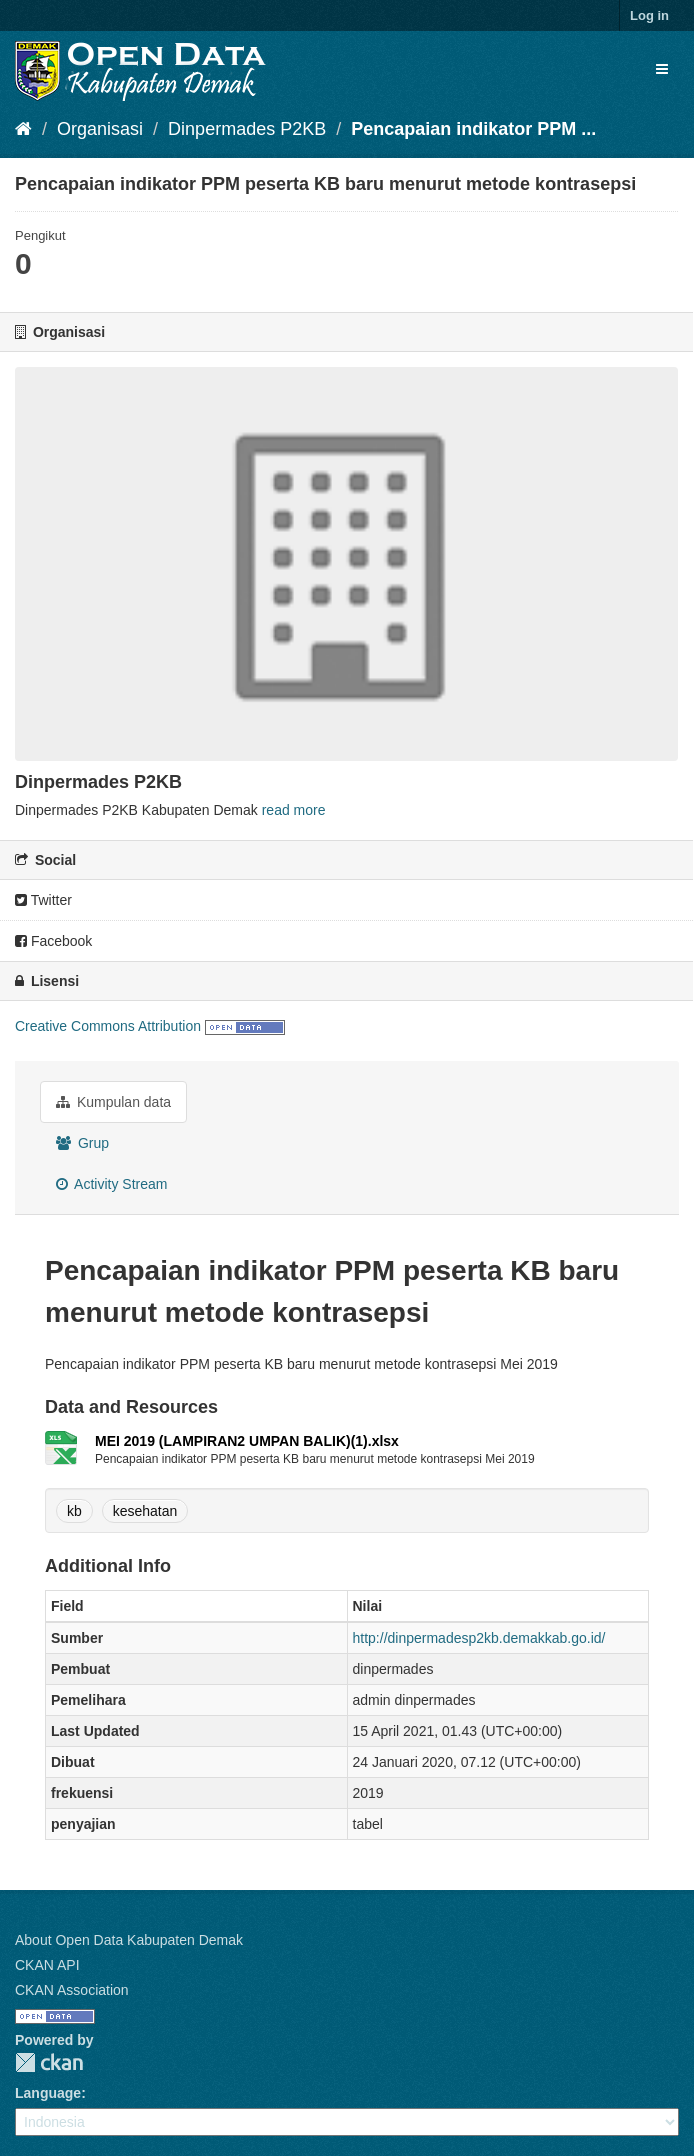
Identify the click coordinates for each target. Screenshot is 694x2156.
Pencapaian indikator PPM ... (473, 129)
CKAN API (47, 1965)
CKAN (49, 2062)
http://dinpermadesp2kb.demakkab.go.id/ (479, 1638)
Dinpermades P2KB (247, 129)
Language (48, 2093)
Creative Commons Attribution (108, 1026)
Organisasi (100, 129)
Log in (649, 15)
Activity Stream (111, 1184)
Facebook (53, 941)
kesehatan (145, 1511)
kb (74, 1511)
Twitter (43, 900)
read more (294, 810)
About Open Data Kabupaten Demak (129, 1940)
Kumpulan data (113, 1102)
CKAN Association (72, 1990)
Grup (82, 1143)
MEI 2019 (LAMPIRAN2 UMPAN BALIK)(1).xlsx (247, 1441)
